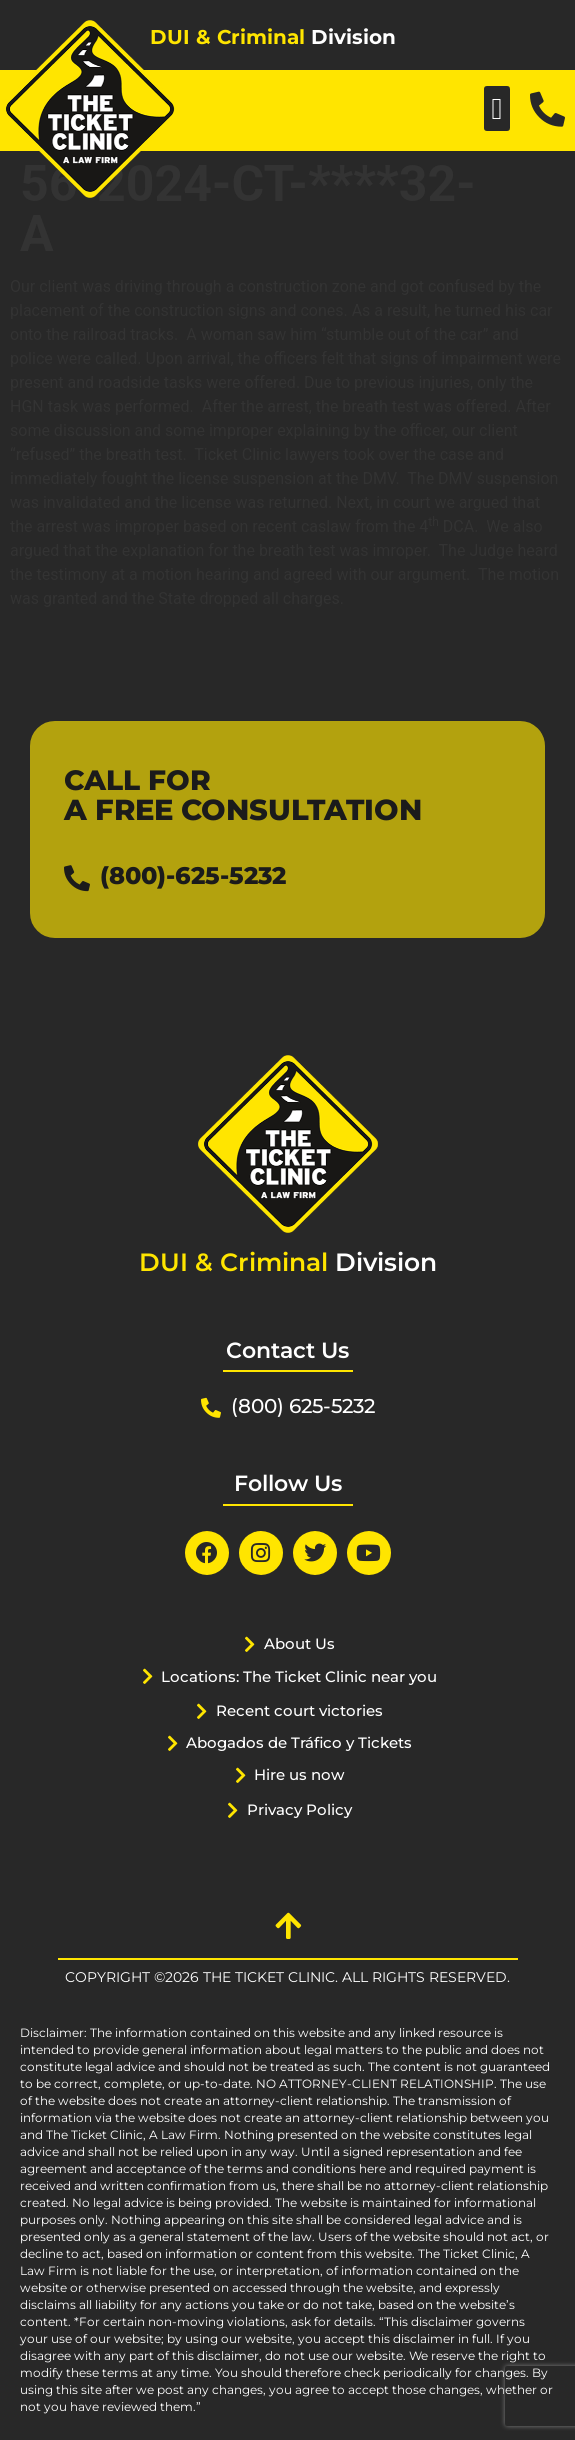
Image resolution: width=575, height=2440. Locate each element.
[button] (497, 108)
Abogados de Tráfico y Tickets (299, 1742)
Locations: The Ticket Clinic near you (299, 1676)
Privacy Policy (299, 1809)
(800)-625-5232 (193, 875)
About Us (299, 1643)
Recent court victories (299, 1710)
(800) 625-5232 (303, 1406)
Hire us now (299, 1774)
